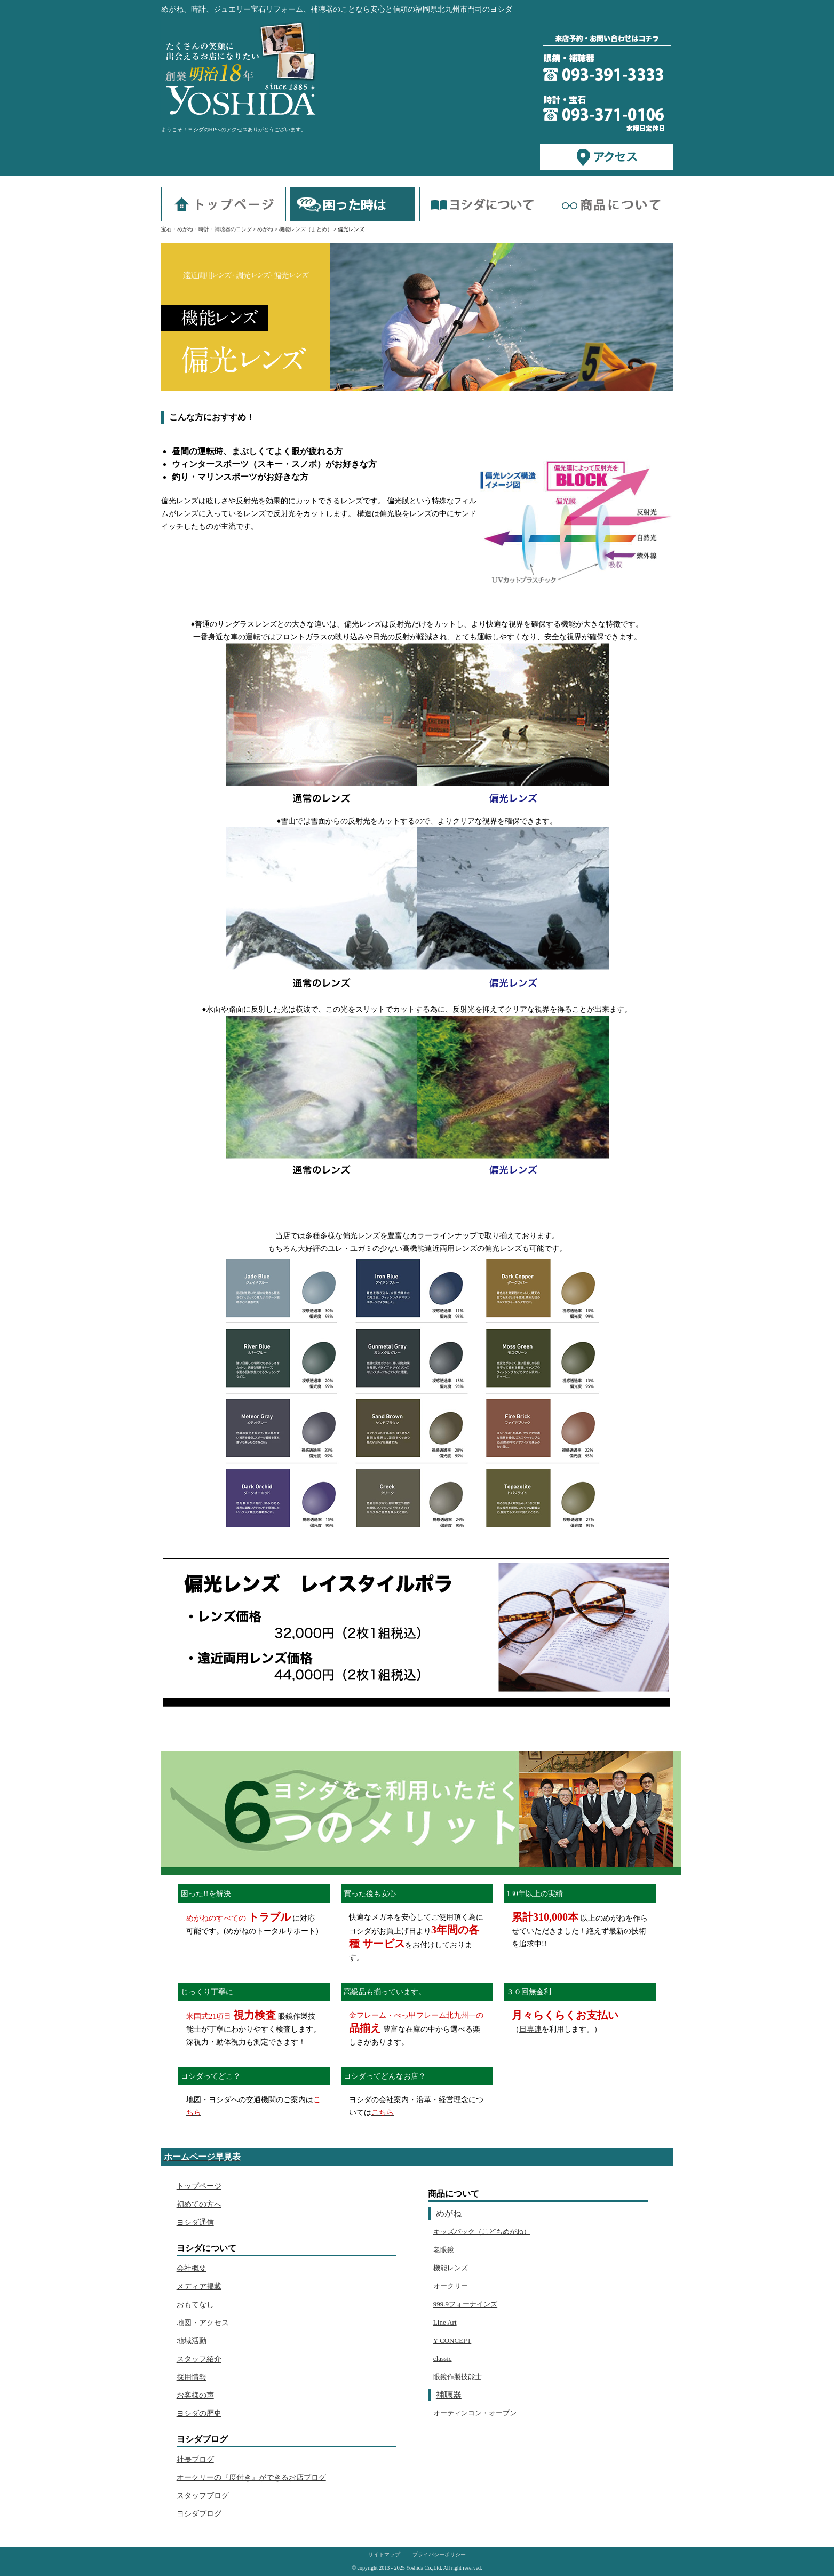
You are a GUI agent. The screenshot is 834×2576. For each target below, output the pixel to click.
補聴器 (449, 2394)
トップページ (199, 2186)
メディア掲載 (199, 2286)
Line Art (445, 2322)
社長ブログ (195, 2459)
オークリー (450, 2286)
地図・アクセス (203, 2322)
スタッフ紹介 (199, 2359)
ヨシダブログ (199, 2513)
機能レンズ (450, 2268)
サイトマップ (384, 2554)
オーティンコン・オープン (475, 2413)
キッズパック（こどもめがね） (481, 2232)
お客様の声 (195, 2395)
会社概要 (191, 2268)
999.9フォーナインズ (465, 2304)
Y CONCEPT (452, 2340)
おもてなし (195, 2304)
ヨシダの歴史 (199, 2413)
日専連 (530, 2029)
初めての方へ (199, 2204)
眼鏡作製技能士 (457, 2377)
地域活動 (191, 2340)
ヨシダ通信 (195, 2222)
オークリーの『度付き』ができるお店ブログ (251, 2477)
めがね (265, 229)
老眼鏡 (443, 2250)
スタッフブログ (203, 2495)
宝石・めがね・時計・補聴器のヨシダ (206, 229)
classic (442, 2359)
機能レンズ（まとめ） (305, 229)
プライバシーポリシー (439, 2554)
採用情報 (191, 2377)
